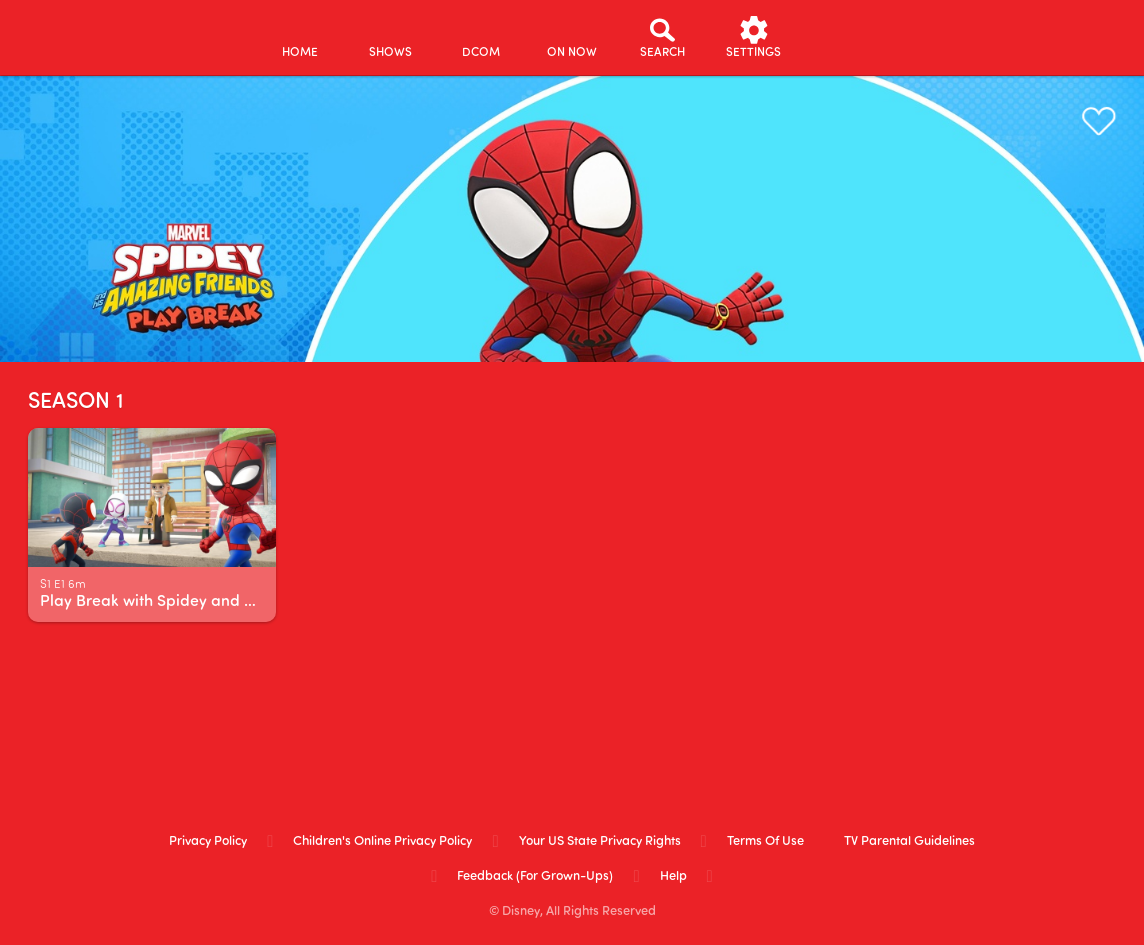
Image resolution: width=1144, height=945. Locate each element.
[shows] (390, 37)
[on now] (571, 37)
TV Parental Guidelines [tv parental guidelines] (909, 841)
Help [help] (673, 876)
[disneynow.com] (68, 34)
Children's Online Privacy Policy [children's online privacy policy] (382, 841)
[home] (299, 37)
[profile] (844, 37)
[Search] (662, 37)
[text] (63, 586)
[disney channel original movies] (481, 37)
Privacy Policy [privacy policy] (208, 841)
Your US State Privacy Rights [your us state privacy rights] (600, 841)
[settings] (753, 37)
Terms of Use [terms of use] (765, 841)
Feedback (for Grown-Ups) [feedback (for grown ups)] (535, 876)
